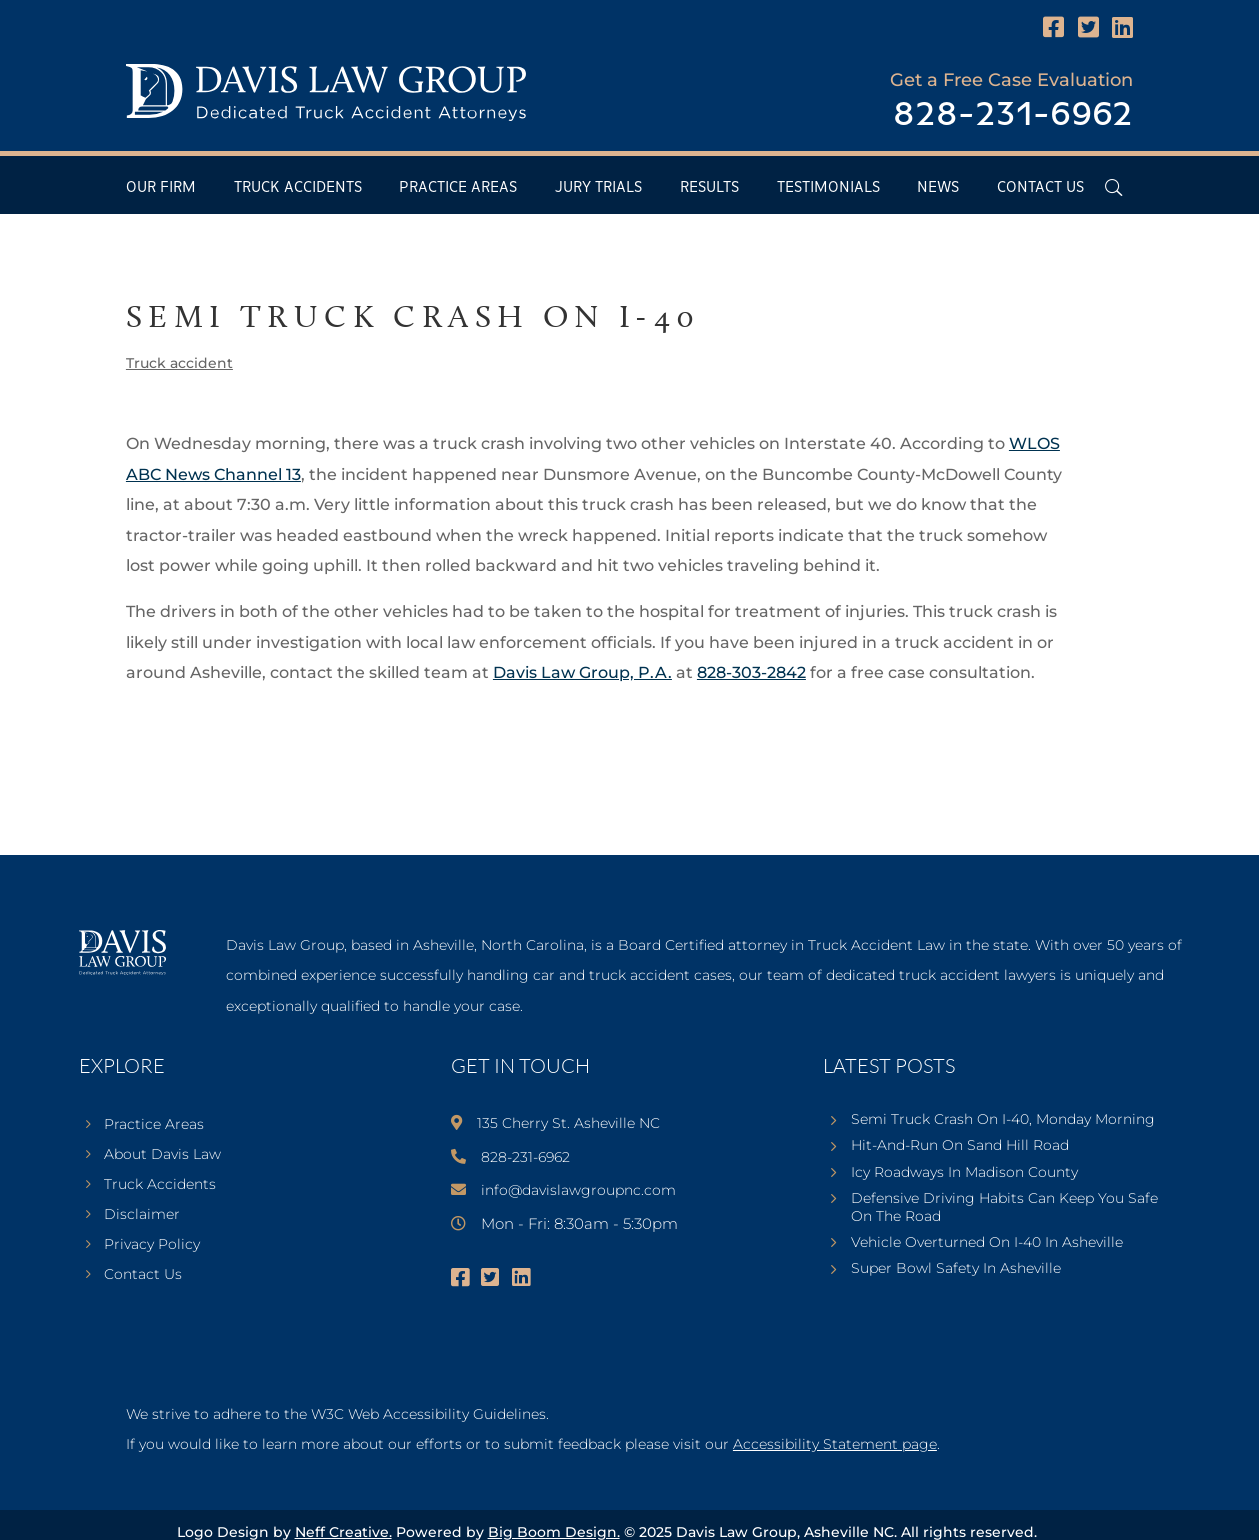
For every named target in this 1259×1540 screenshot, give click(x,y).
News (938, 187)
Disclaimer (142, 1215)
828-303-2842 (751, 672)
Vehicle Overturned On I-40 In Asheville (987, 1242)
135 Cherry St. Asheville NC (568, 1123)
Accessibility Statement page (835, 1444)
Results (709, 187)
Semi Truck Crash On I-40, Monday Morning (1003, 1119)
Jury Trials (598, 187)
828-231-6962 (1013, 115)
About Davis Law (162, 1155)
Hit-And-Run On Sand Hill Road (960, 1145)
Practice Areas (458, 187)
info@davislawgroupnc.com (578, 1190)
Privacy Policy (152, 1245)
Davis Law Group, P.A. (582, 672)
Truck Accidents (298, 187)
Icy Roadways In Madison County (964, 1172)
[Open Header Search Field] (1113, 187)
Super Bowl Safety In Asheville (956, 1268)
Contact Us (1040, 187)
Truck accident (179, 363)
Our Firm (161, 187)
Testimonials (828, 187)
